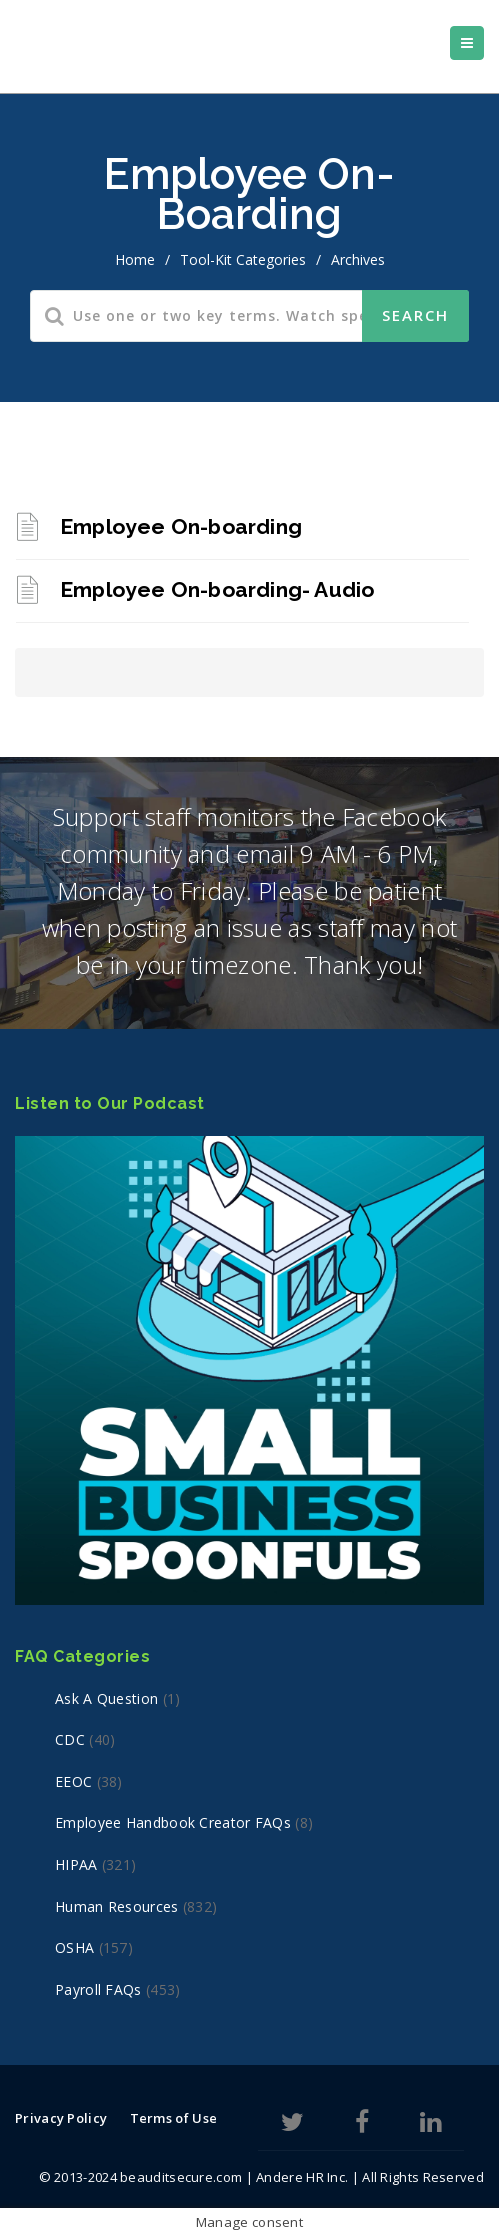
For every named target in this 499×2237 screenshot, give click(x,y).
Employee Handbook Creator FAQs (173, 1822)
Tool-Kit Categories (243, 259)
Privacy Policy (61, 2118)
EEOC (73, 1781)
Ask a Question (106, 1698)
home (135, 259)
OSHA (74, 1947)
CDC (70, 1739)
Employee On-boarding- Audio (217, 589)
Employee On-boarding (181, 526)
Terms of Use (174, 2118)
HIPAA (76, 1864)
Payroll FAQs (98, 1989)
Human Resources (117, 1906)
